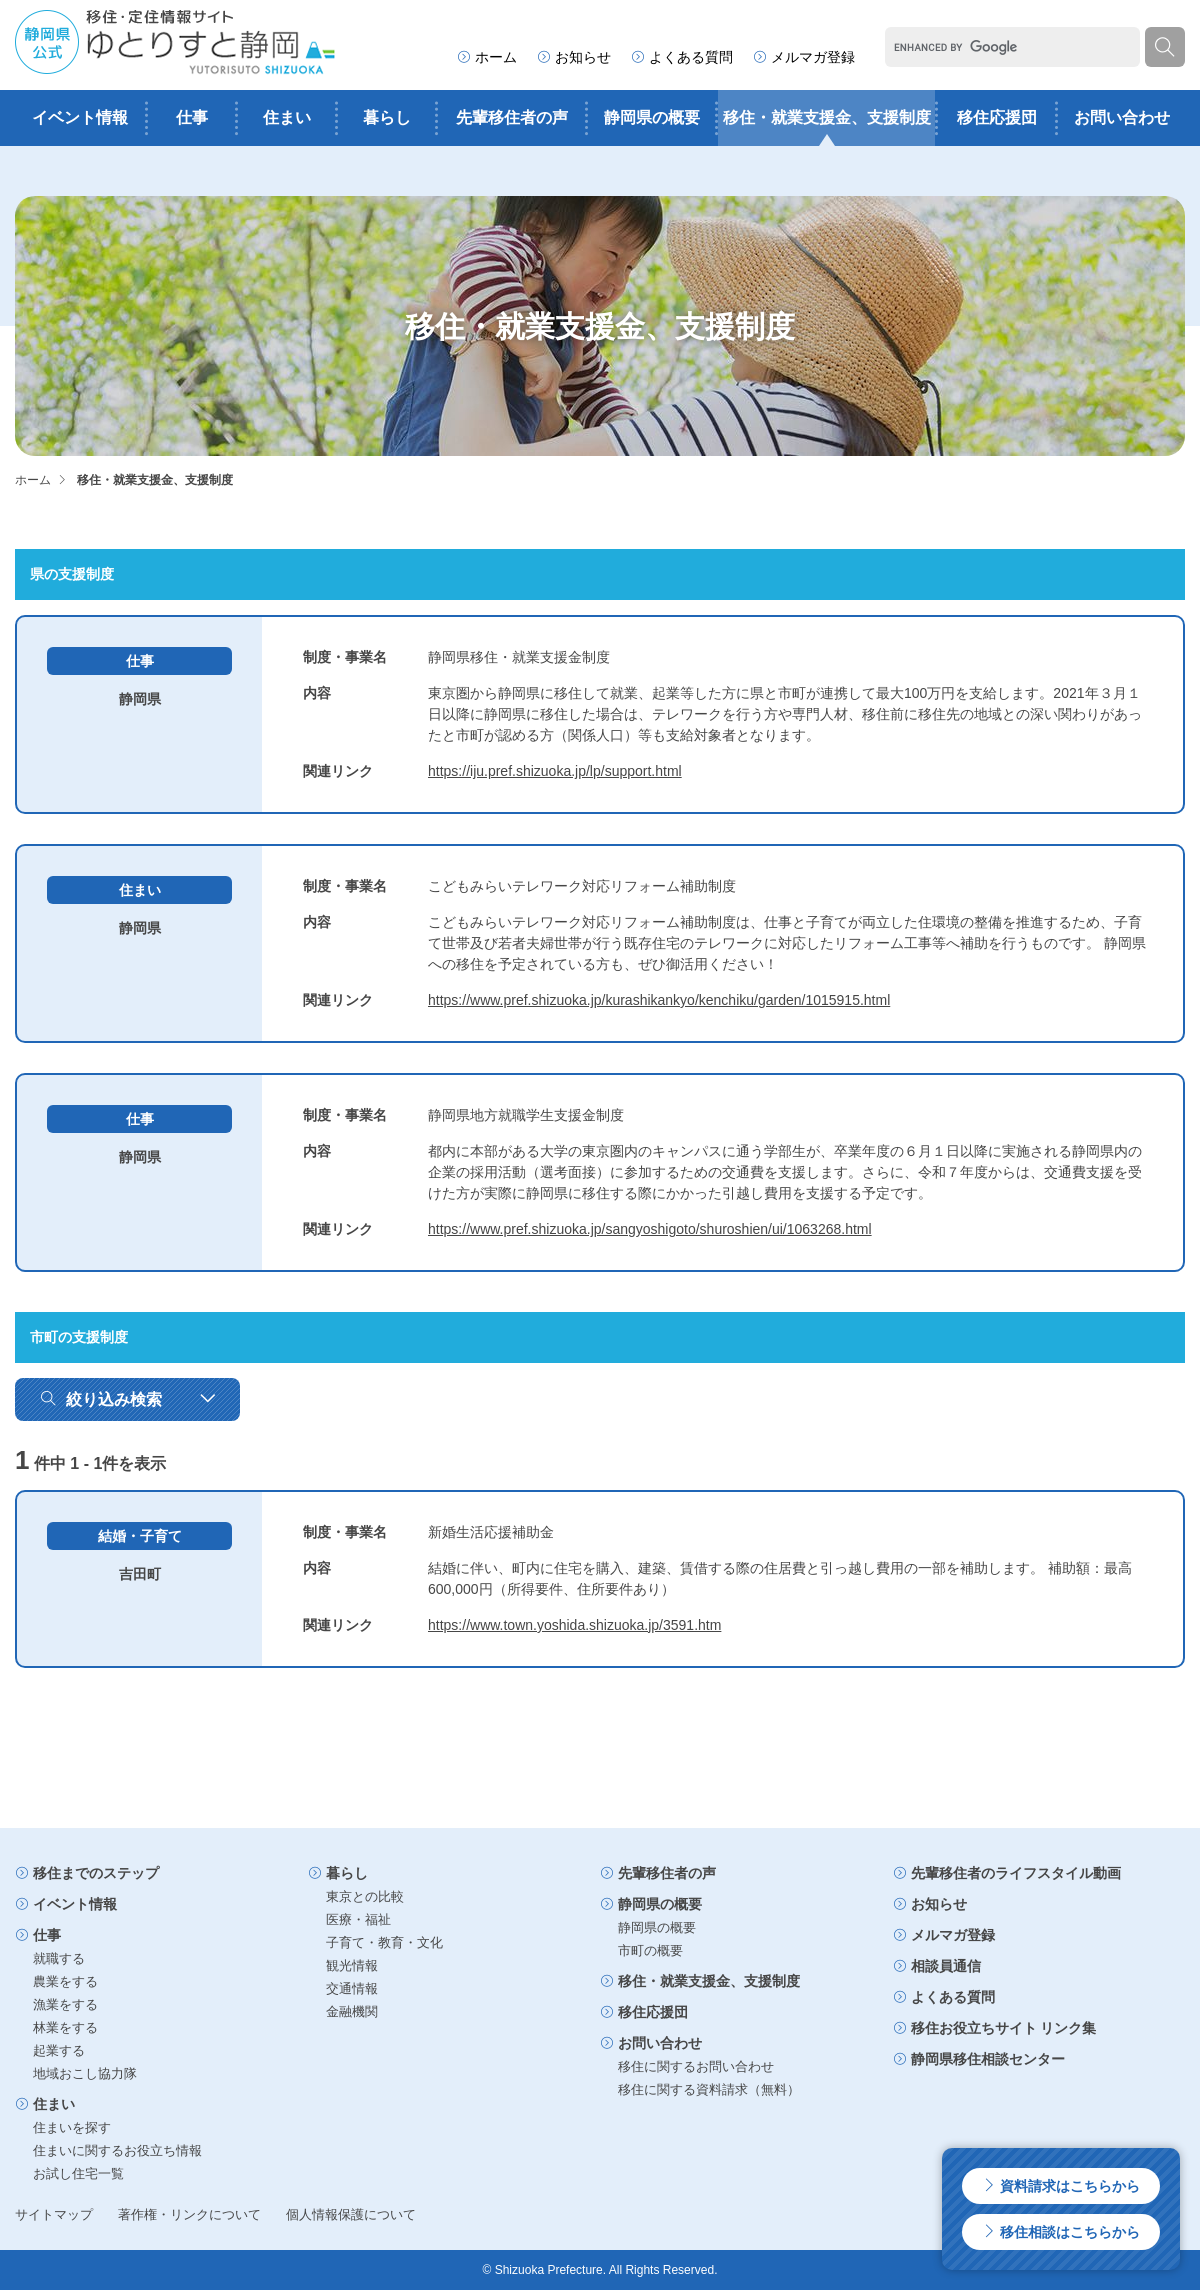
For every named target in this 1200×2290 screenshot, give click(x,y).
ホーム (487, 57)
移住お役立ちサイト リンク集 (995, 2028)
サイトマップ (54, 2214)
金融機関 (352, 2011)
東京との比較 (365, 1896)
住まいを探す (72, 2127)
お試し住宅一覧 (78, 2173)
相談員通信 (937, 1966)
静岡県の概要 (652, 117)
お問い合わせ (1122, 117)
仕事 (192, 117)
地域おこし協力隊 (85, 2073)
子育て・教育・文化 (384, 1942)
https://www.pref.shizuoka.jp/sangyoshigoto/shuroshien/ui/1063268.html (650, 1229)
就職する (59, 1958)
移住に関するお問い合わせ (696, 2066)
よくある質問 (682, 57)
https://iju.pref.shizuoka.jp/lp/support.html (555, 771)
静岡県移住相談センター (979, 2059)
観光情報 (352, 1965)
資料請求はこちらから (1061, 2186)
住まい (287, 117)
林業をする (65, 2027)
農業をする (65, 1981)
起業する (59, 2050)
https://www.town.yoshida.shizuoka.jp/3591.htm (574, 1625)
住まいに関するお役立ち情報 (117, 2150)
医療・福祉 (358, 1919)
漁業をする (65, 2004)
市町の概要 (650, 1950)
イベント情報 (80, 117)
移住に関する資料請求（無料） (709, 2089)
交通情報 (352, 1988)
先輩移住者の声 (512, 117)
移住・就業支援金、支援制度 (827, 117)
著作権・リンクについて (189, 2214)
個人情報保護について (351, 2214)
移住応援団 (997, 117)
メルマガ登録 (804, 57)
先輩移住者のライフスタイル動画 (1007, 1873)
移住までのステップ (87, 1873)
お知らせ (574, 57)
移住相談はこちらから (1061, 2232)
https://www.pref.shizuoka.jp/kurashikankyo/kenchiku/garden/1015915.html (659, 1000)
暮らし (387, 117)
